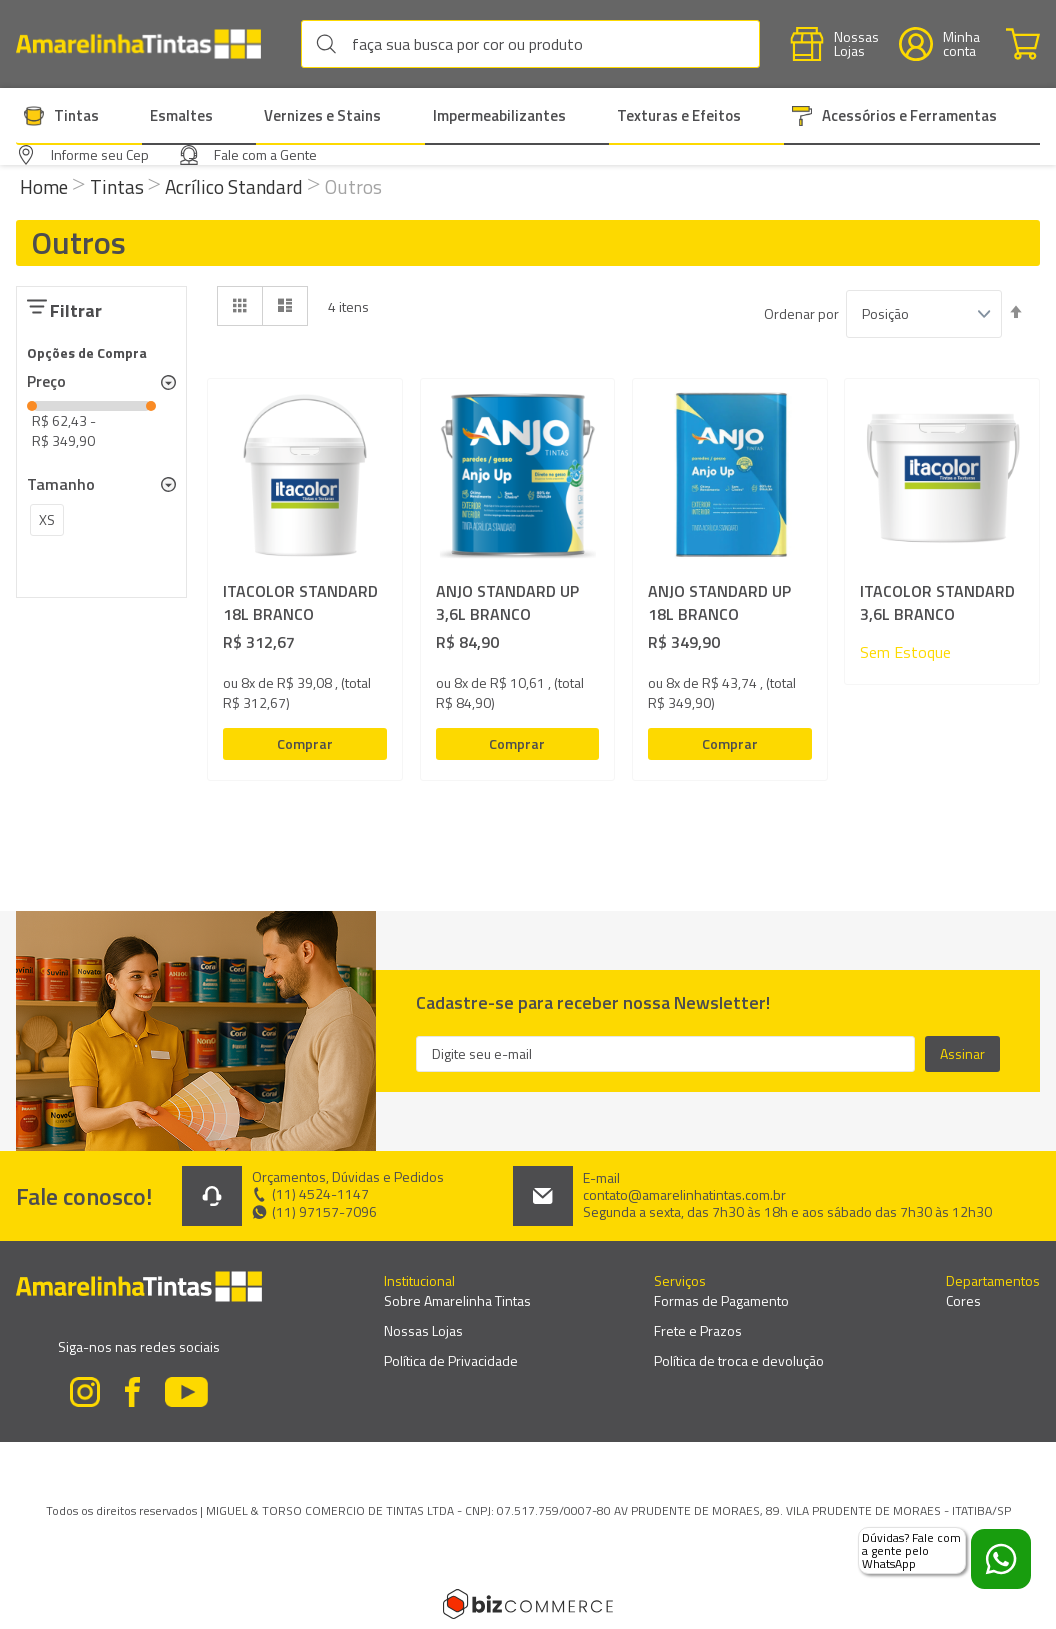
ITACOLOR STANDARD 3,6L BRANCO (937, 603)
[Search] (331, 44)
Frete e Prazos (698, 1330)
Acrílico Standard (236, 186)
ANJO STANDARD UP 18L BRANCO (719, 603)
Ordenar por (801, 314)
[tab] (101, 382)
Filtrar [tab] (76, 310)
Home (46, 186)
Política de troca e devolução (739, 1360)
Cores (963, 1300)
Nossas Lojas (423, 1330)
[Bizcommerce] (528, 1604)
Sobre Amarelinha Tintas (457, 1300)
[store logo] (148, 44)
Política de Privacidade (451, 1360)
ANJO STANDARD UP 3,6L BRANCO (507, 603)
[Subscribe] (962, 1054)
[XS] (47, 523)
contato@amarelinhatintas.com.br (684, 1195)
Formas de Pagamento (721, 1300)
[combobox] (530, 44)
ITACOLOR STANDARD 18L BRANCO (300, 603)
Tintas (119, 186)
